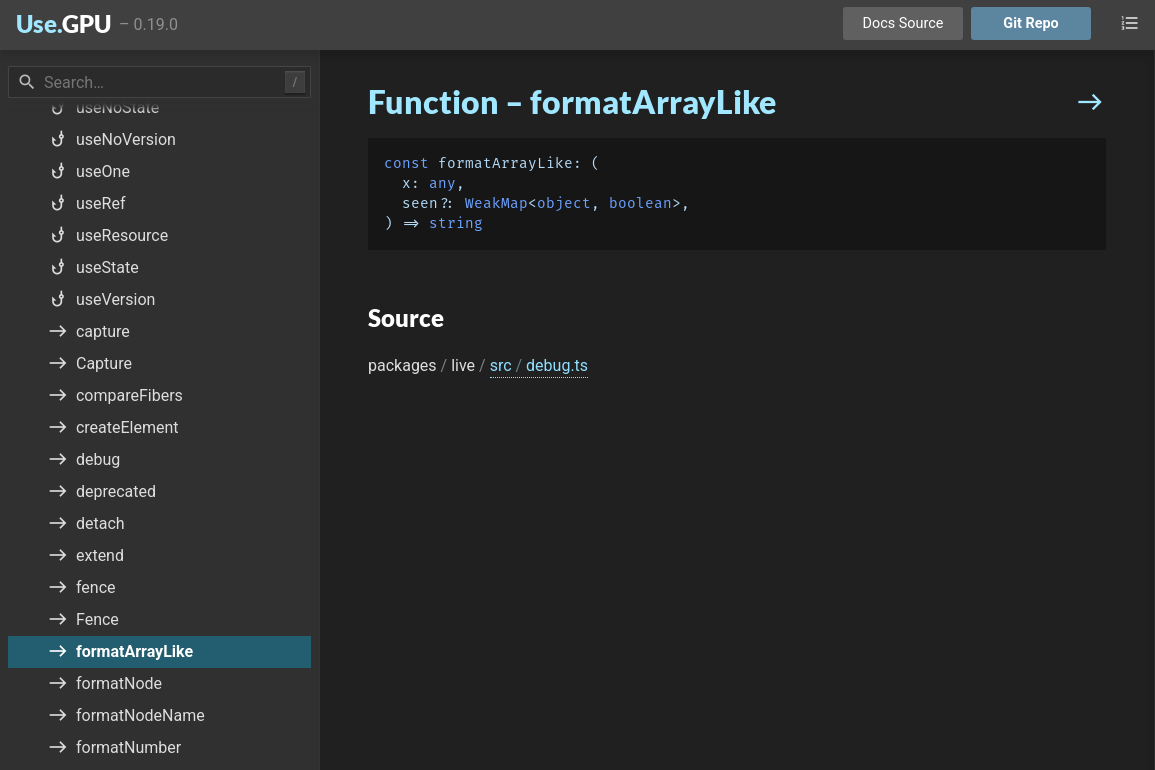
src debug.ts (539, 365)
